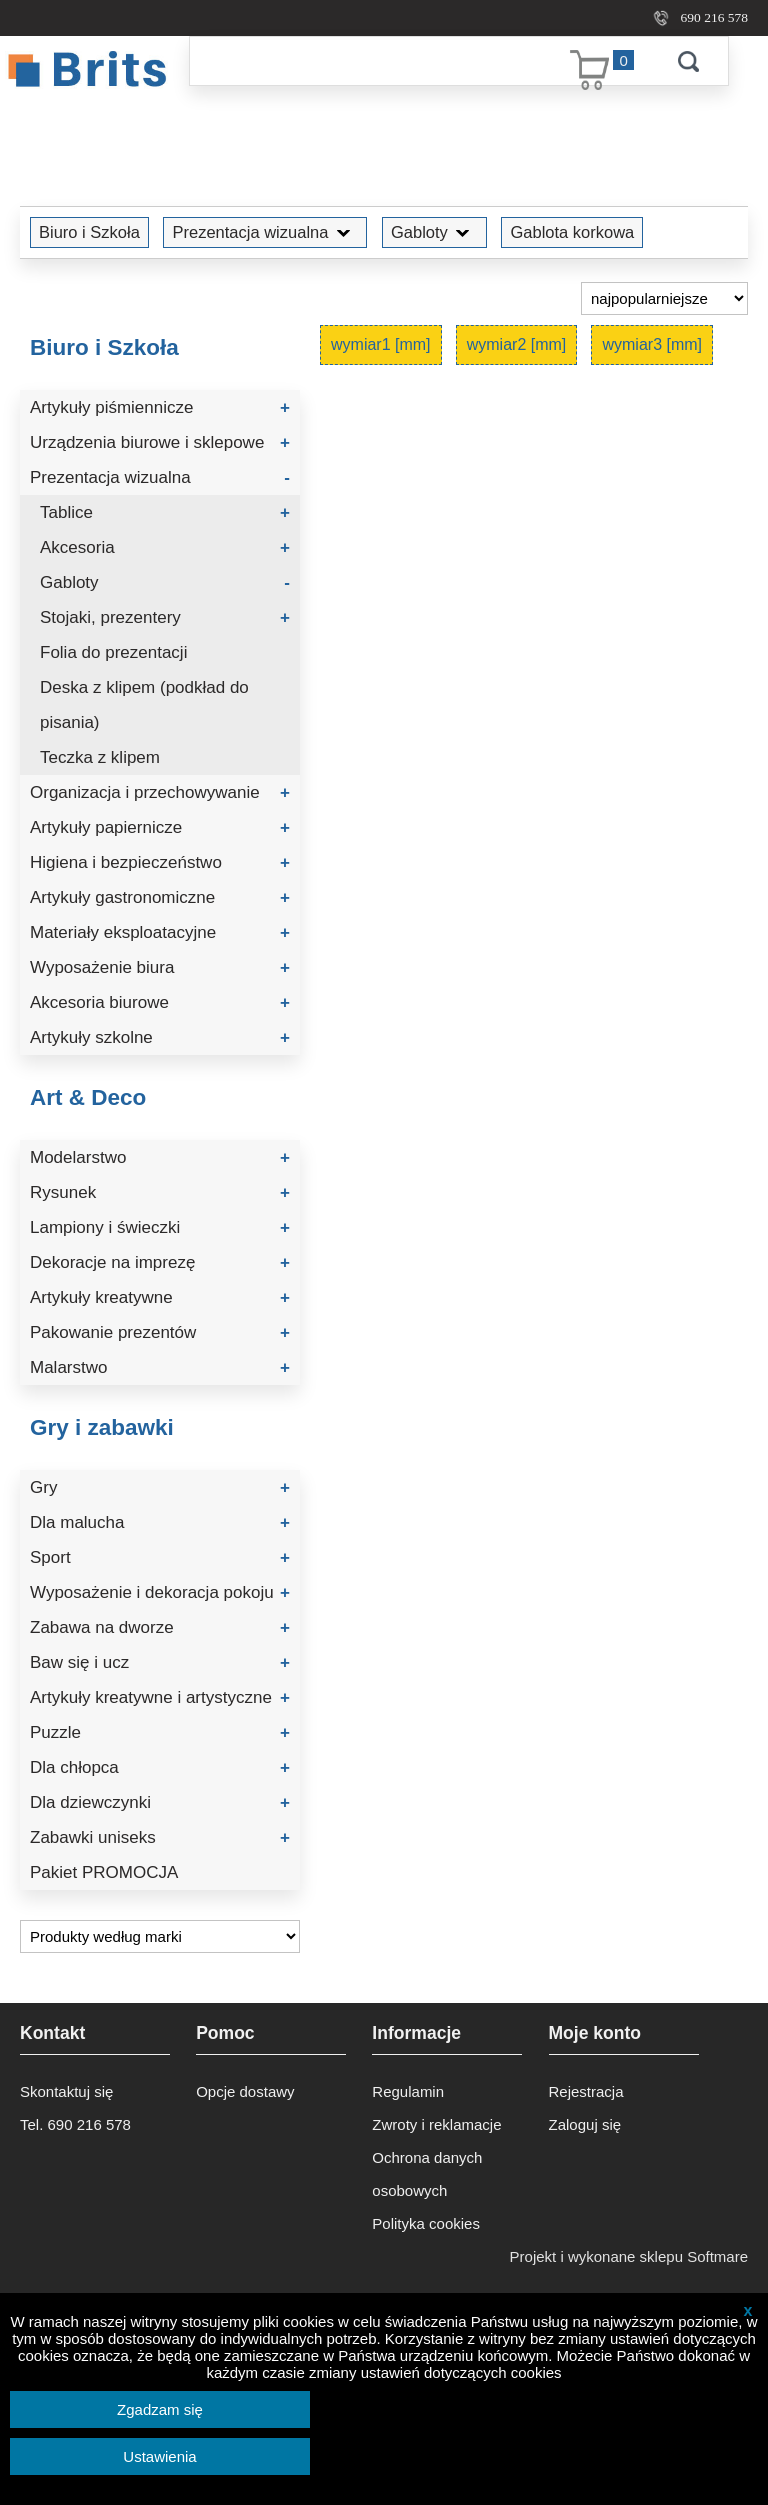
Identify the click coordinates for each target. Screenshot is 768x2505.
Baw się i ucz (160, 1662)
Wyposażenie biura (160, 967)
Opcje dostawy (245, 2091)
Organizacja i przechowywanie (160, 792)
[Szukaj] (419, 61)
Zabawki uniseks (160, 1837)
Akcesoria (165, 547)
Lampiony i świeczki (160, 1227)
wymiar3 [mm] (652, 344)
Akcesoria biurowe (160, 1002)
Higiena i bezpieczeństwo (160, 862)
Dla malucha (160, 1522)
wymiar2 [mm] (517, 344)
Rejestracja (586, 2091)
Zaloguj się (585, 2124)
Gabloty (434, 232)
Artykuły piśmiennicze (160, 407)
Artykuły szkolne (160, 1037)
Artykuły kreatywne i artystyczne (160, 1697)
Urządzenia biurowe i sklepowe (160, 442)
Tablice (165, 512)
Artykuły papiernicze (160, 827)
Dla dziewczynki (160, 1802)
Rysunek (160, 1192)
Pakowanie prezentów (160, 1332)
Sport (160, 1557)
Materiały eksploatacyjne (160, 932)
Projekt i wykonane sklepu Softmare (629, 2256)
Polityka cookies (426, 2223)
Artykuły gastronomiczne (160, 897)
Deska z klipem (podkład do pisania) (144, 705)
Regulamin (408, 2091)
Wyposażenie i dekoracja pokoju (160, 1592)
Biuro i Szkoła (89, 232)
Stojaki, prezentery (165, 617)
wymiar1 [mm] (381, 344)
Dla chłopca (160, 1767)
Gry (160, 1487)
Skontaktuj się (66, 2091)
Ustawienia (159, 2456)
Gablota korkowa (572, 232)
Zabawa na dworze (160, 1627)
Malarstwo (160, 1367)
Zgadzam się (160, 2409)
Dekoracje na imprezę (160, 1262)
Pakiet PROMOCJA (104, 1872)
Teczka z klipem (100, 757)
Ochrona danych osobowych (427, 2174)
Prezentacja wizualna (265, 232)
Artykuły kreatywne (160, 1297)
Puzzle (160, 1732)
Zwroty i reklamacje (436, 2124)
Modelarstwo (160, 1157)
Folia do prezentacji (113, 652)
